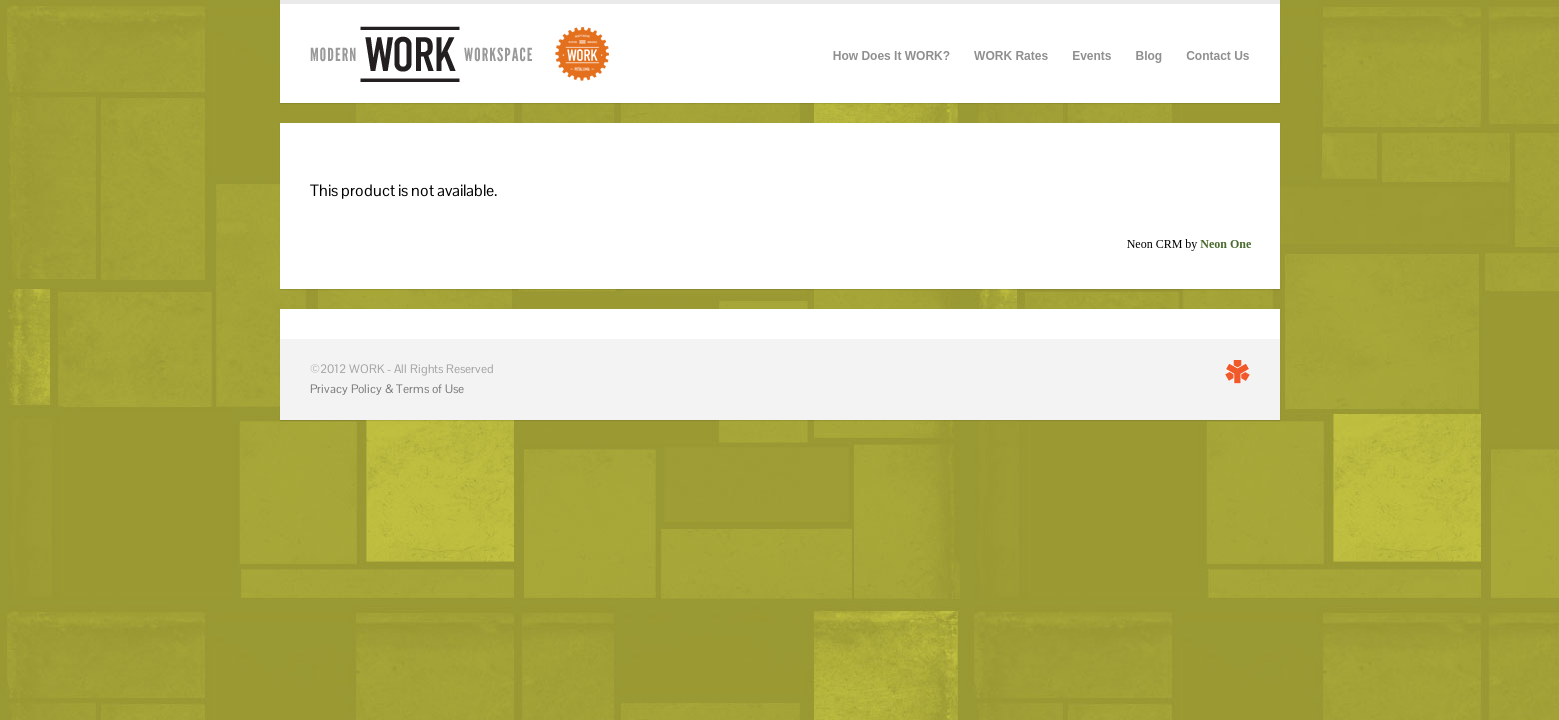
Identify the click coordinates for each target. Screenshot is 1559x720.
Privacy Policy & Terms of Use (387, 389)
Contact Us (1217, 56)
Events (1091, 56)
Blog (1148, 56)
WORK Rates (1011, 56)
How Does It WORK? (891, 56)
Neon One (1225, 244)
